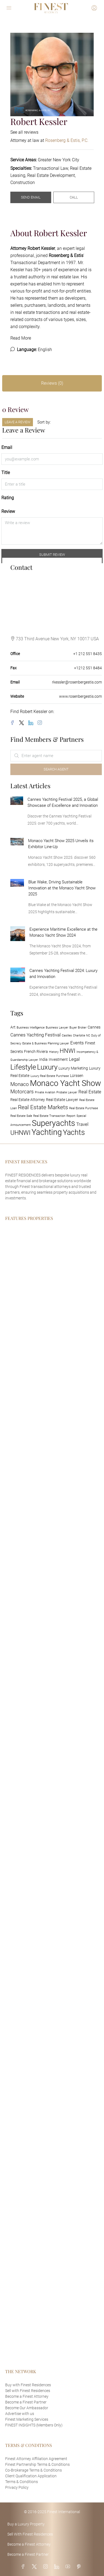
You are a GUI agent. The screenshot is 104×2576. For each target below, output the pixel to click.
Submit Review (52, 555)
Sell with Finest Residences (27, 2390)
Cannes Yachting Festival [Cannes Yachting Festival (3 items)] (35, 1035)
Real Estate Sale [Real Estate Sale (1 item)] (21, 1116)
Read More (20, 338)
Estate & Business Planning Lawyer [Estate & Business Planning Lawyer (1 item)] (45, 1043)
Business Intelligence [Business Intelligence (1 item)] (31, 1027)
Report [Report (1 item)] (70, 1116)
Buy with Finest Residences (28, 2385)
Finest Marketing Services (26, 2419)
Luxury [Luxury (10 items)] (47, 1067)
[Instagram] (41, 723)
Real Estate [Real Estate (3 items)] (89, 1091)
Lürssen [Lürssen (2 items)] (76, 1075)
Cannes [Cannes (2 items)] (94, 1027)
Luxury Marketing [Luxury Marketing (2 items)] (73, 1068)
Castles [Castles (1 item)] (67, 1035)
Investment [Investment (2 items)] (58, 1059)
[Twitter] (22, 723)
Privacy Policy (17, 2487)
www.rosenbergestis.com (80, 696)
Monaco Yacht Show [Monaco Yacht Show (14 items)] (65, 1083)
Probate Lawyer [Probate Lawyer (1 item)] (66, 1092)
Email (6, 447)
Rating (7, 497)
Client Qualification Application (31, 2476)
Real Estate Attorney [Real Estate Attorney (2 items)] (27, 1099)
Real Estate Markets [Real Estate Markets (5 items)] (43, 1107)
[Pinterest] (80, 2566)
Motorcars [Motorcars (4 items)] (22, 1091)
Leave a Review (17, 422)
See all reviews (24, 132)
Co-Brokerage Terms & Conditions (33, 2470)
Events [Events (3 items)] (77, 1042)
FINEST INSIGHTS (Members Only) (34, 2425)
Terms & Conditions (21, 2481)
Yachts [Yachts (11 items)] (74, 1132)
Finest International (63, 2512)
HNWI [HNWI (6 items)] (67, 1050)
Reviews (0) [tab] (52, 383)
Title (5, 472)
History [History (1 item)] (54, 1052)
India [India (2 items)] (43, 1059)
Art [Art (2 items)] (13, 1027)
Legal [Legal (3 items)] (74, 1059)
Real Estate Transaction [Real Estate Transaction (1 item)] (49, 1116)
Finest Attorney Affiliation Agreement (36, 2459)
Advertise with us (19, 2413)
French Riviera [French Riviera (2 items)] (36, 1051)
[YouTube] (69, 2566)
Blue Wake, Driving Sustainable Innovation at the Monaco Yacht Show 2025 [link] (62, 888)
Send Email (31, 197)
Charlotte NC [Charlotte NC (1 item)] (81, 1035)
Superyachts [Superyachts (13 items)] (53, 1123)
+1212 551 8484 (88, 668)
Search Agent (56, 769)
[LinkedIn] (31, 723)
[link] (16, 800)
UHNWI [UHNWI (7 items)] (20, 1133)
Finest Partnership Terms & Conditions (37, 2464)
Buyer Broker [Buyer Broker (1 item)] (78, 1027)
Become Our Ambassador (26, 2408)
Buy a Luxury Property (26, 2524)
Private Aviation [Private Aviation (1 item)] (45, 1092)
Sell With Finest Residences (30, 2534)
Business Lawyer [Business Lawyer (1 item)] (57, 1027)
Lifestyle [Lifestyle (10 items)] (23, 1067)
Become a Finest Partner (26, 2402)
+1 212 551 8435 (87, 654)
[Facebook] (13, 723)
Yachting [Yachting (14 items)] (47, 1132)
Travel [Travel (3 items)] (82, 1124)
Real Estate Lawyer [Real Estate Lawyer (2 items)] (62, 1099)
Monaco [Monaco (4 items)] (19, 1084)
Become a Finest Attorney (26, 2396)
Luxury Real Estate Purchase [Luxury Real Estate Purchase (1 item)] (49, 1076)
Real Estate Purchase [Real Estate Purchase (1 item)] (83, 1108)
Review (8, 511)
